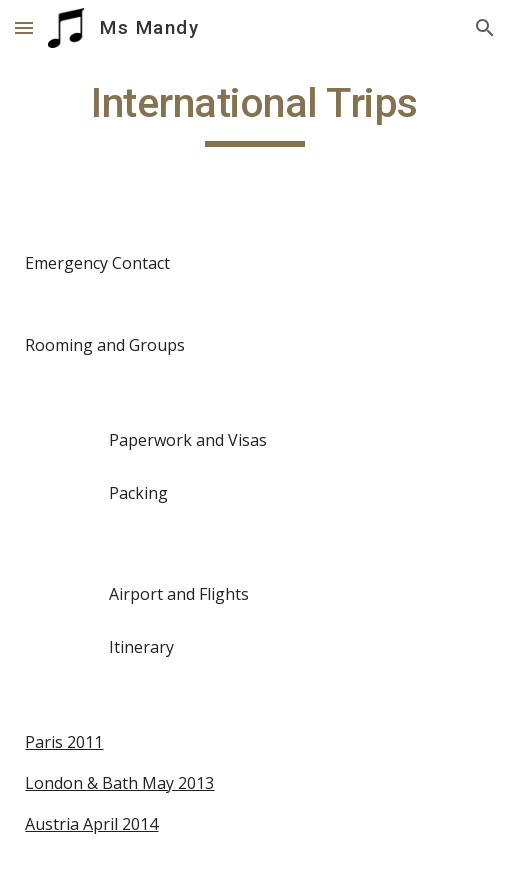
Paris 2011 (64, 742)
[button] (24, 27)
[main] (254, 112)
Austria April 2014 (91, 824)
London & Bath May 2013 (119, 783)
